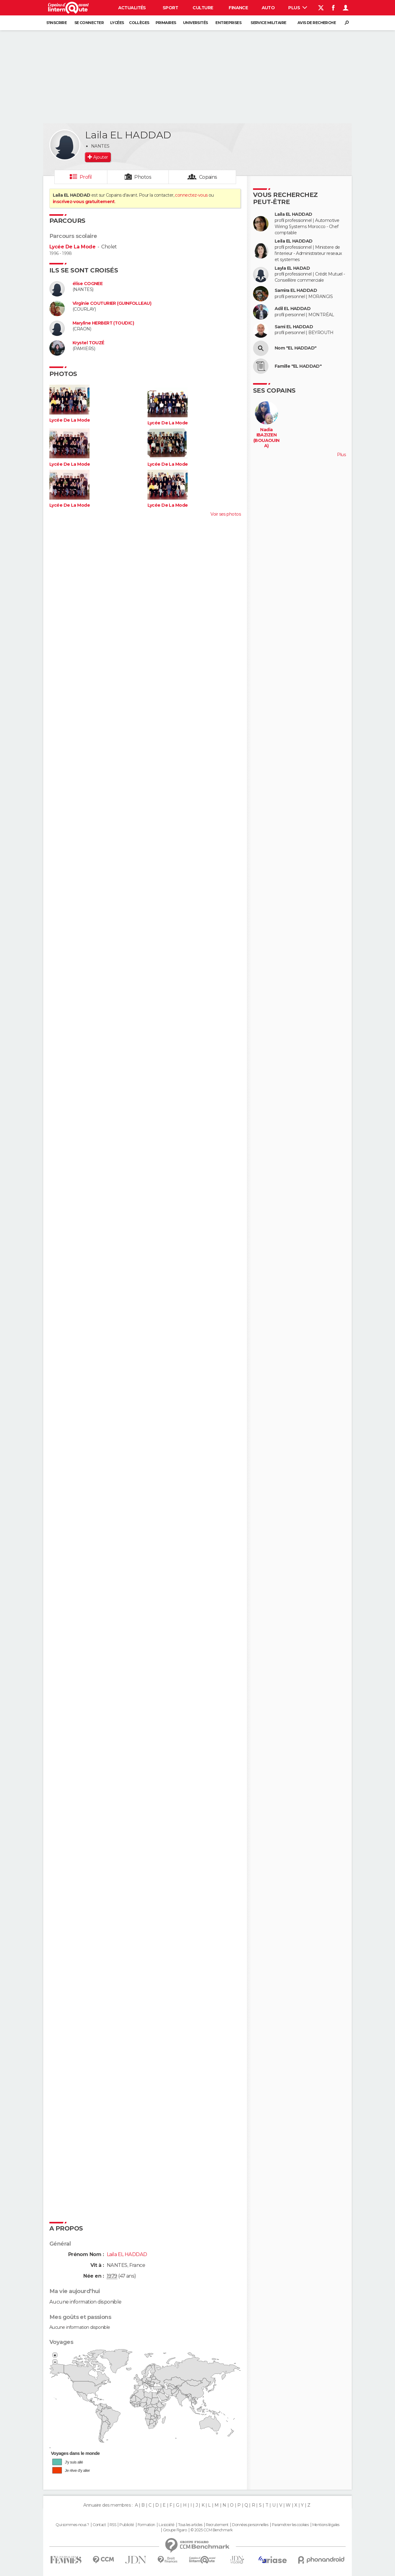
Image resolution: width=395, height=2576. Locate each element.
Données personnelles (250, 2525)
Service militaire (268, 22)
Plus (297, 7)
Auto (268, 7)
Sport (170, 7)
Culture (203, 7)
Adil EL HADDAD (292, 308)
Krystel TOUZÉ (88, 343)
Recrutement (217, 2525)
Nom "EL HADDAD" (296, 348)
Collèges (139, 22)
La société (166, 2525)
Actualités (132, 7)
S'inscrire (56, 22)
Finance (238, 7)
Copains (208, 177)
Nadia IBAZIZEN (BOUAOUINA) (266, 438)
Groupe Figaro (175, 2530)
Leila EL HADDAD (294, 241)
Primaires (166, 22)
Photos (142, 177)
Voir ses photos (225, 514)
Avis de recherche (316, 22)
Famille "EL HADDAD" (298, 366)
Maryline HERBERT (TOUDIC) (103, 323)
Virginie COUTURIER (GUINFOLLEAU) (112, 303)
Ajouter (100, 157)
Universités (195, 22)
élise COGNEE (87, 283)
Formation (146, 2525)
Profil (86, 177)
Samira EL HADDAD (296, 290)
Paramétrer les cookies (290, 2525)
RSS (113, 2525)
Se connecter (89, 22)
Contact (99, 2525)
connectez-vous (191, 195)
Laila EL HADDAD (293, 214)
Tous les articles (190, 2525)
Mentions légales (325, 2525)
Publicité (126, 2525)
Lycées (117, 22)
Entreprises (228, 22)
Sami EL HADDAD (294, 326)
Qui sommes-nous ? (72, 2525)
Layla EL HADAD (292, 268)
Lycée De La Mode (72, 247)
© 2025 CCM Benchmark (211, 2530)
